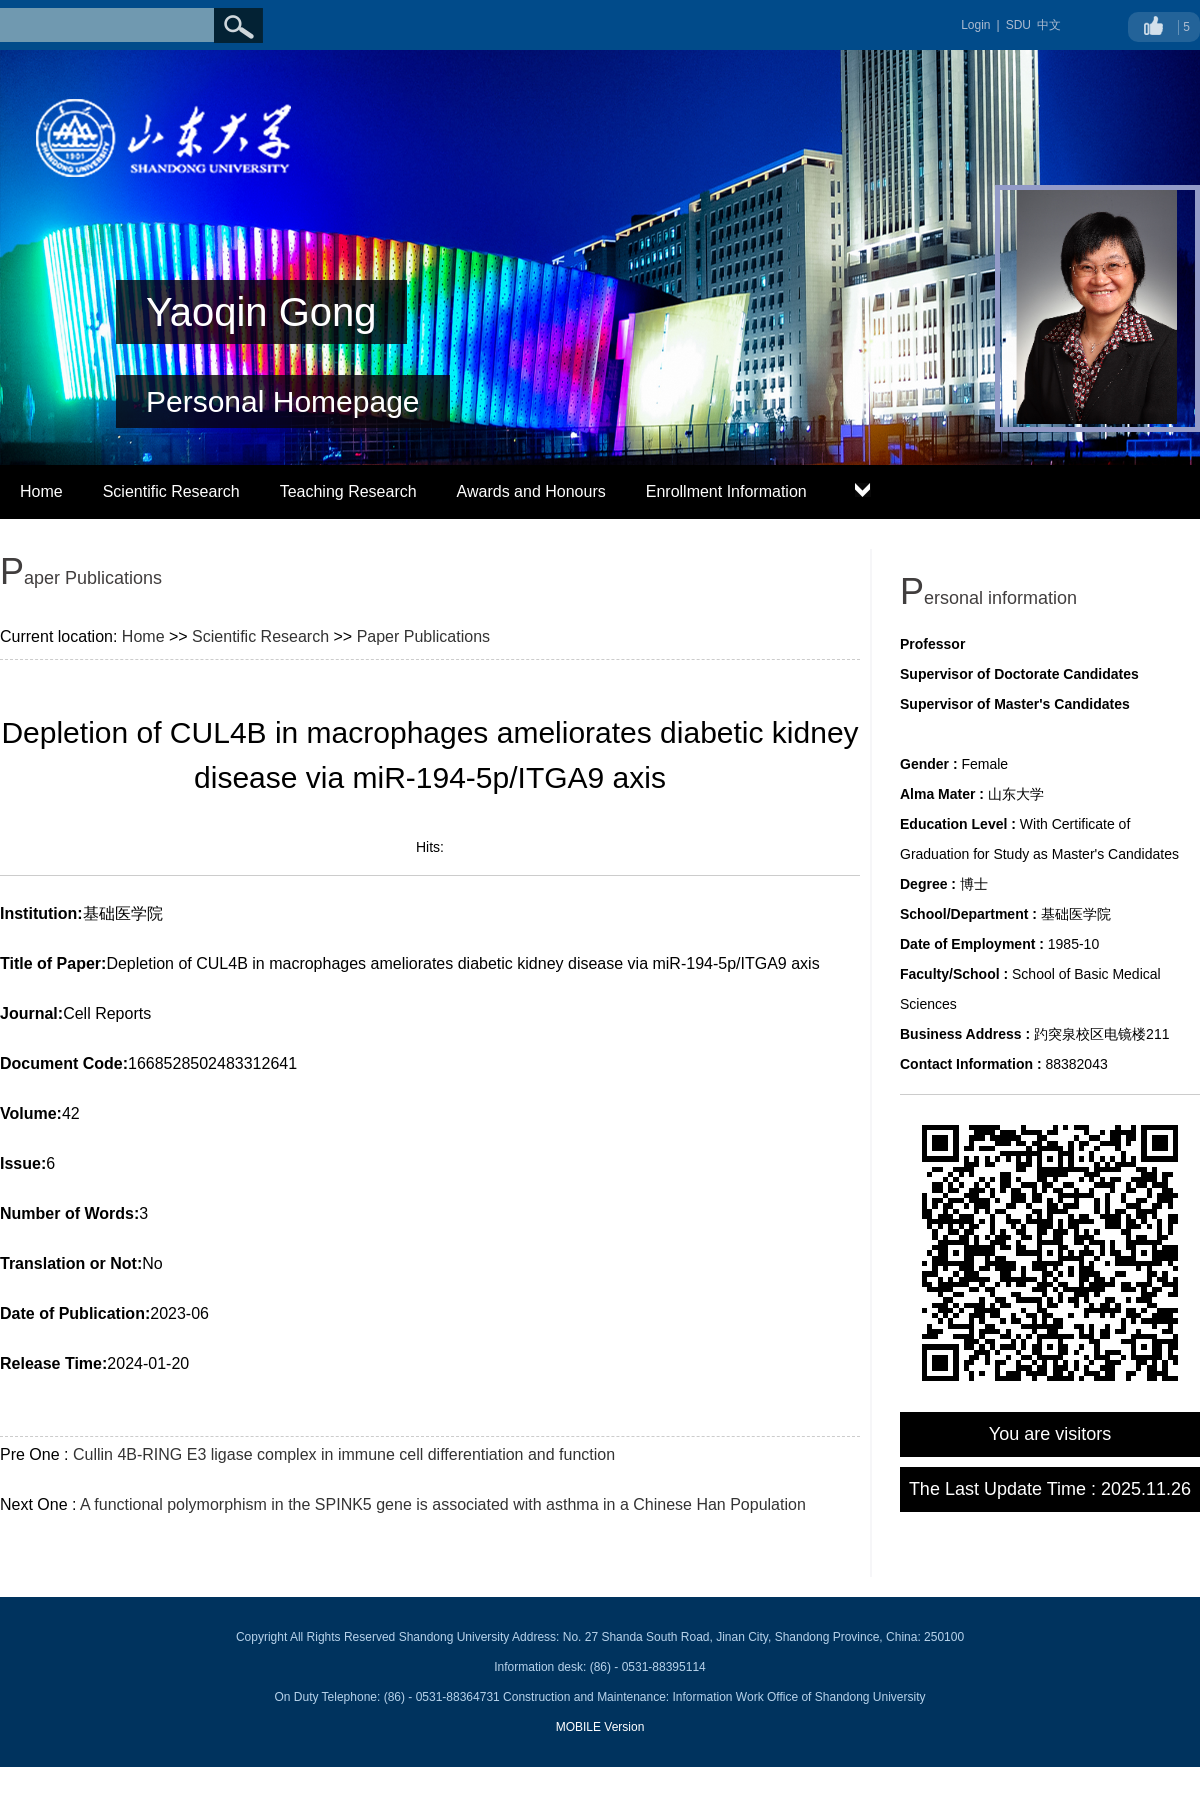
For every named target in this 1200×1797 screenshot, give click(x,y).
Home (41, 491)
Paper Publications (423, 636)
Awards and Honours (531, 491)
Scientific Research (171, 491)
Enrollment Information (726, 491)
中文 (1049, 25)
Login (975, 25)
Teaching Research (348, 491)
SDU (1018, 25)
